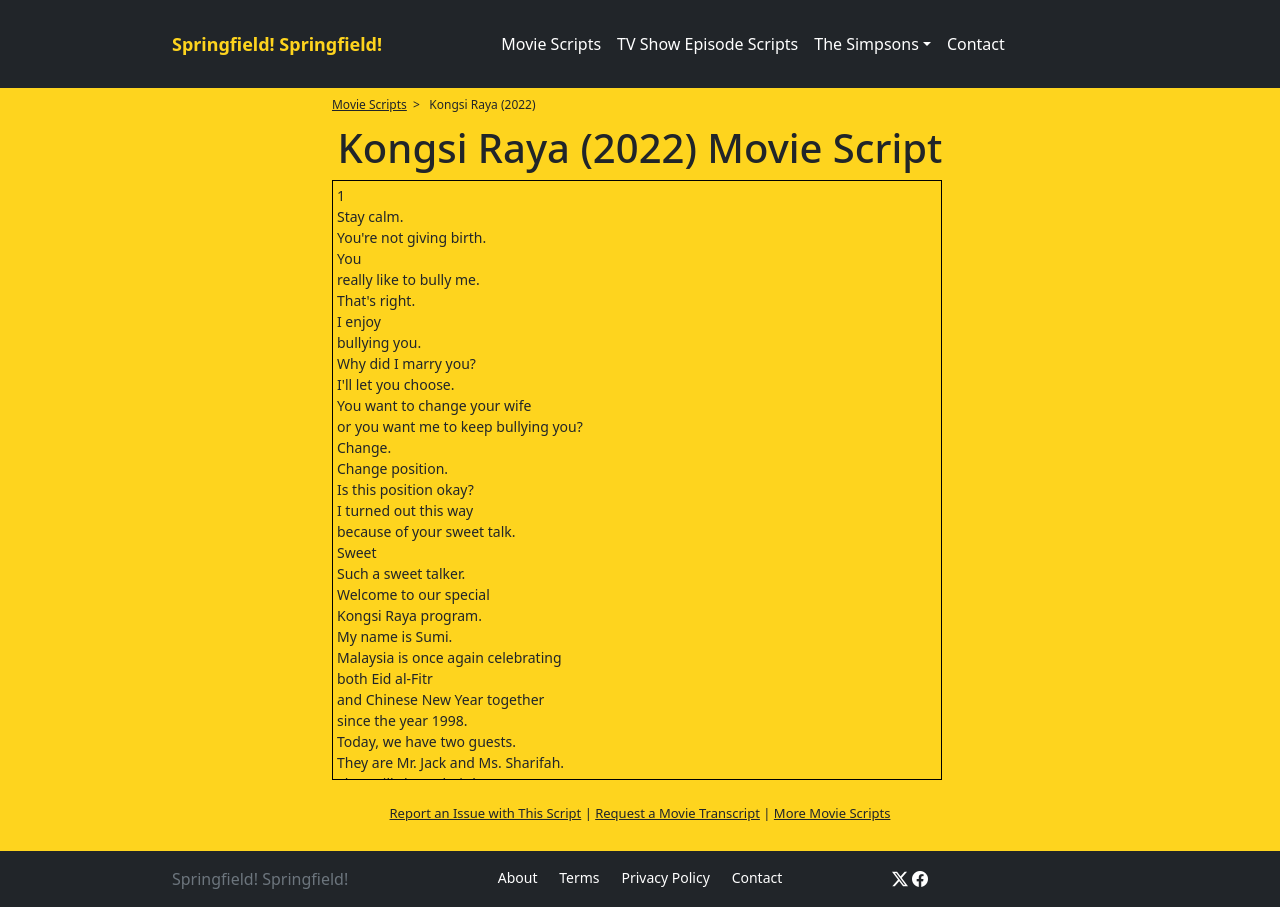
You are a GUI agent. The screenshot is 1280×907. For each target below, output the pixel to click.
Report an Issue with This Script (486, 813)
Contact (976, 44)
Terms (579, 877)
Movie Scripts (551, 44)
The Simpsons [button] (866, 44)
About (518, 877)
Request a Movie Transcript (677, 813)
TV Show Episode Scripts (707, 44)
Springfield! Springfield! (277, 44)
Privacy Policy (665, 877)
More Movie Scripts (832, 813)
